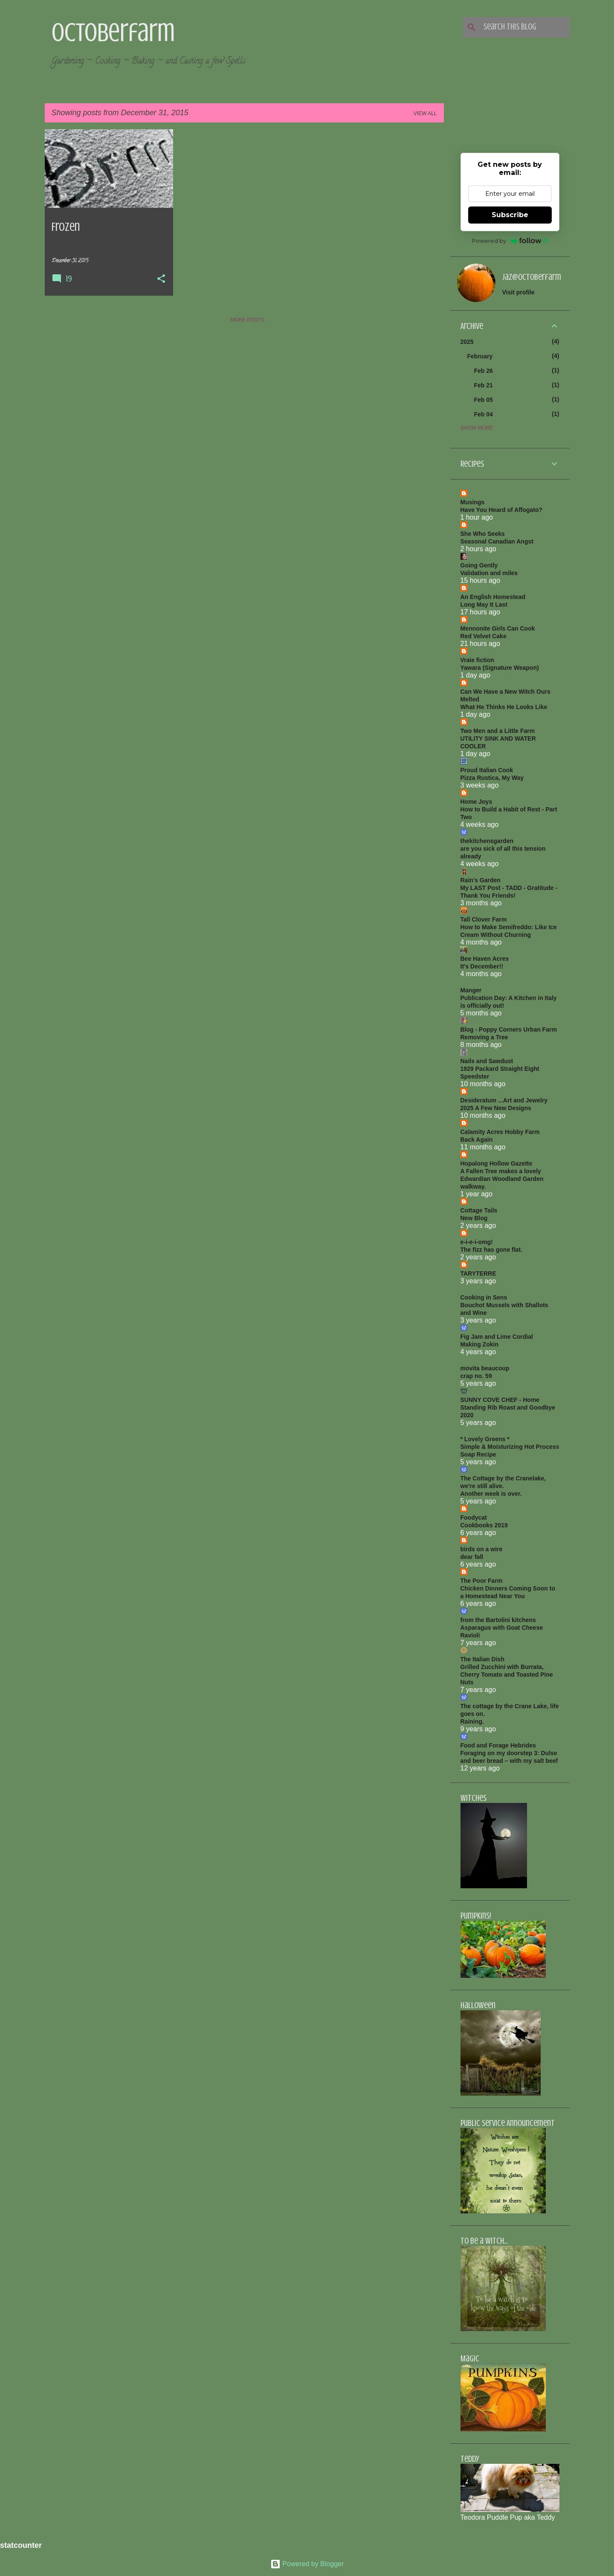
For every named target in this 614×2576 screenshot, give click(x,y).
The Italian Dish (482, 1659)
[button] (161, 279)
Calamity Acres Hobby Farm (500, 1131)
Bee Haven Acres (484, 958)
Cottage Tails (479, 1210)
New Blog (474, 1218)
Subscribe (510, 215)
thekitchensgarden (486, 840)
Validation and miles (489, 573)
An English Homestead (492, 596)
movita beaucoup (485, 1368)
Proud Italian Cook (486, 770)
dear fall (472, 1556)
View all (425, 113)
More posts (247, 320)
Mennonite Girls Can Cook (497, 628)
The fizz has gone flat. (491, 1249)
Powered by (509, 240)
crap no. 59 (476, 1375)
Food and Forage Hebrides (498, 1745)
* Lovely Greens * (485, 1439)
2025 (467, 341)
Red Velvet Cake (483, 636)
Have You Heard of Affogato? (501, 509)
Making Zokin (479, 1344)
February (480, 356)
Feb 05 (483, 399)
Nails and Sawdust (486, 1061)
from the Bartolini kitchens (498, 1620)
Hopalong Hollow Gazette (496, 1163)
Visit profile (518, 292)
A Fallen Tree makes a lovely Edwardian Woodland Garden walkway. (502, 1179)
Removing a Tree (484, 1037)
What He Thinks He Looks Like (503, 707)
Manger (471, 990)
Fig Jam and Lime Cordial (496, 1336)
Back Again (476, 1139)
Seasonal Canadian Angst (496, 541)
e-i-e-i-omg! (476, 1242)
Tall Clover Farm (483, 919)
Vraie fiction (477, 660)
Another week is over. (491, 1493)
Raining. (472, 1721)
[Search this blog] (525, 27)
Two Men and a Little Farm (497, 730)
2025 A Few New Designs (495, 1108)
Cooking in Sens (483, 1297)
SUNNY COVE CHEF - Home (500, 1399)
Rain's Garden (480, 880)
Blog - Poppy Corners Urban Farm (508, 1029)
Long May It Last (483, 604)
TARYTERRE (478, 1273)
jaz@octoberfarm (531, 277)
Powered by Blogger (307, 2563)
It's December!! (482, 966)
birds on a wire (481, 1549)
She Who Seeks (482, 533)
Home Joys (476, 801)
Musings (472, 502)
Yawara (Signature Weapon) (499, 667)
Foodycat (473, 1517)
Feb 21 (483, 385)
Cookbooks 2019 (484, 1525)
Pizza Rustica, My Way (492, 777)
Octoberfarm (113, 32)
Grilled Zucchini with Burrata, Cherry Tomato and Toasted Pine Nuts (506, 1674)
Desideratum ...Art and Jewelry (504, 1100)
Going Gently (479, 565)
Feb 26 (483, 370)
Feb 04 (483, 414)
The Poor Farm (481, 1580)
